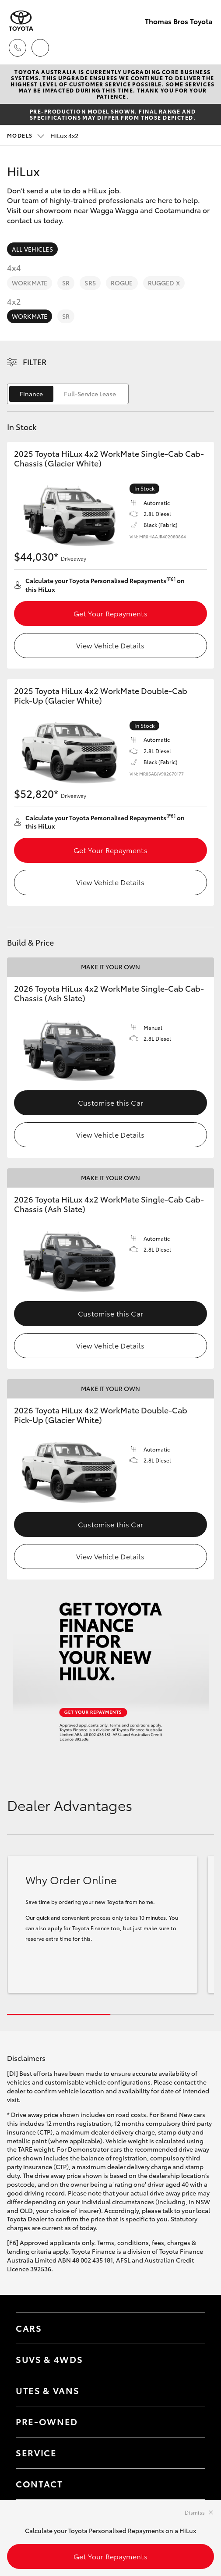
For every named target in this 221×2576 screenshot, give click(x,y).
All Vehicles (32, 249)
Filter (35, 361)
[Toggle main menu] (203, 48)
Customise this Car (111, 1102)
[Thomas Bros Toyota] (21, 21)
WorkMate (29, 282)
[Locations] (40, 48)
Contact (39, 2483)
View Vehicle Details (110, 645)
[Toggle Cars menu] (190, 2328)
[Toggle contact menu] (190, 2421)
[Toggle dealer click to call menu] (17, 48)
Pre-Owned (47, 2421)
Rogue (122, 282)
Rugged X (164, 282)
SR (66, 282)
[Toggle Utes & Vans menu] (190, 2390)
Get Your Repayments (110, 613)
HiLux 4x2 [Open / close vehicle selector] (42, 135)
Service (36, 2452)
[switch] (68, 394)
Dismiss (195, 2512)
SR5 (89, 282)
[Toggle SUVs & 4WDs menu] (190, 2359)
